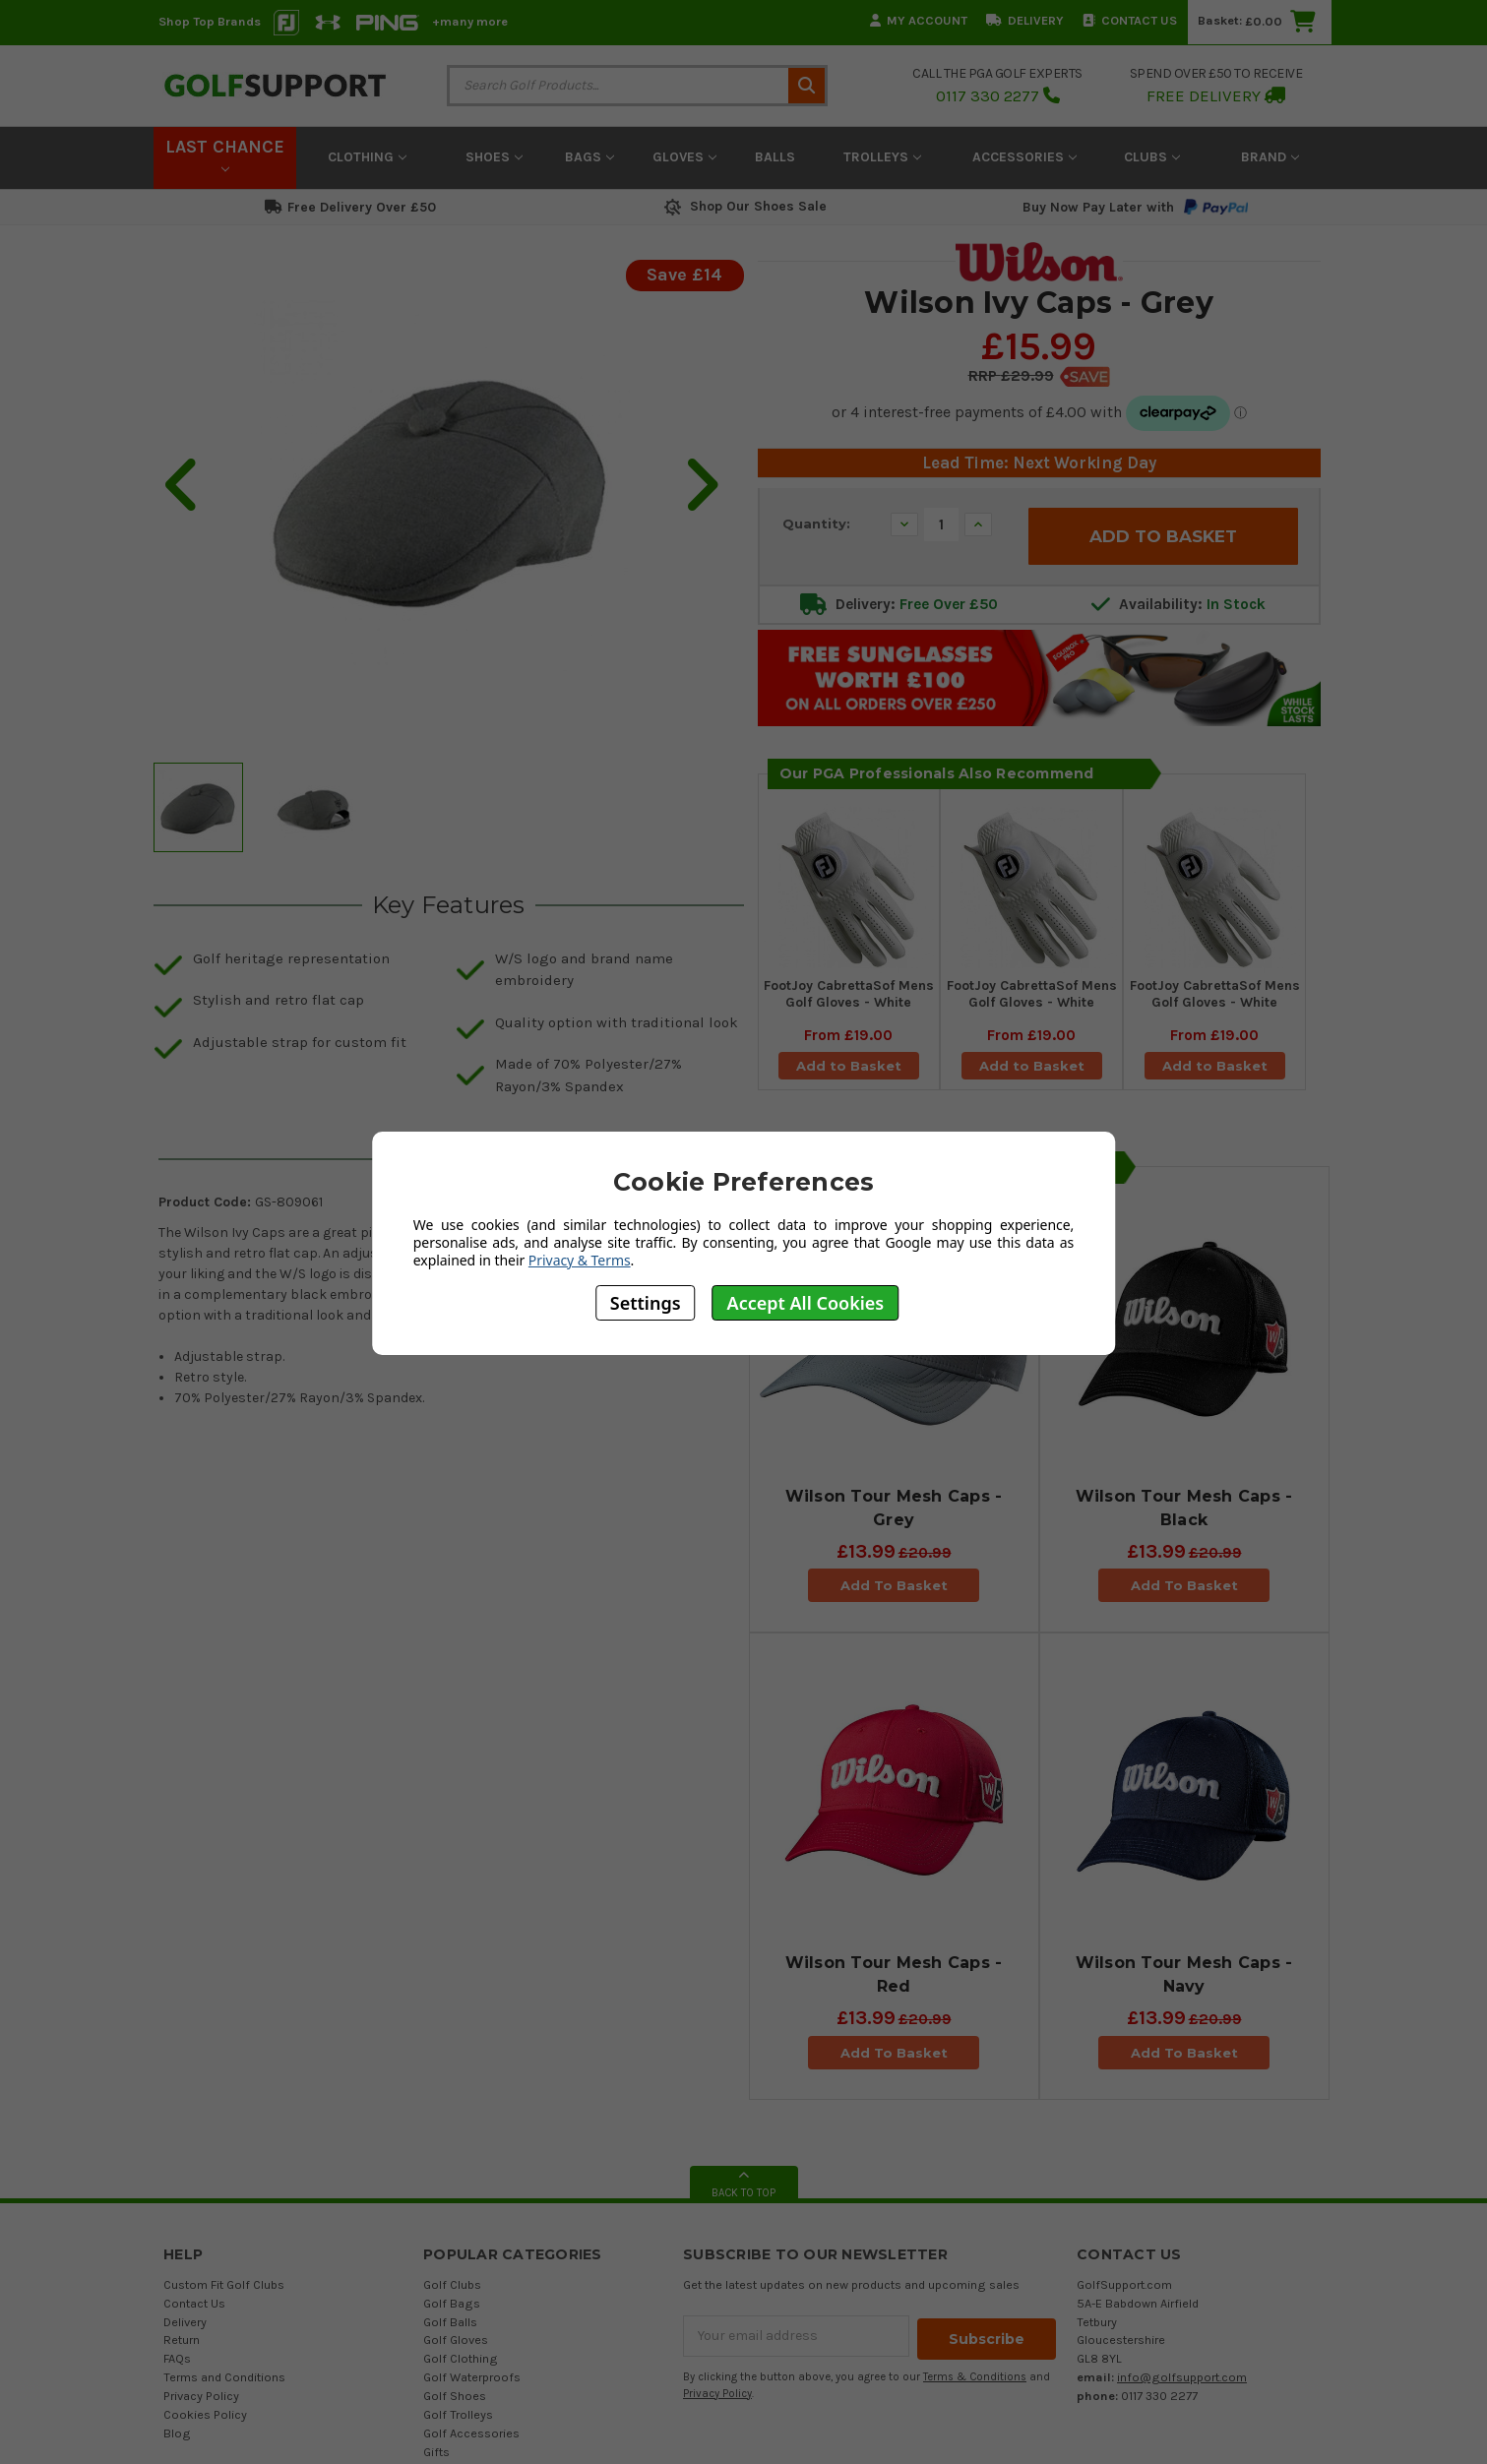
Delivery (1025, 20)
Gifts (436, 2451)
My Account (918, 20)
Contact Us (1130, 20)
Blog (177, 2433)
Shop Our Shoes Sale (743, 206)
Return (181, 2339)
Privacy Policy (201, 2395)
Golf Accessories (471, 2433)
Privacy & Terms (579, 1260)
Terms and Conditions (224, 2377)
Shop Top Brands (209, 21)
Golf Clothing (460, 2358)
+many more (470, 21)
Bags (589, 157)
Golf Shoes (454, 2395)
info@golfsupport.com (1182, 2377)
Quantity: (816, 523)
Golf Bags (451, 2303)
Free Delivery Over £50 (350, 207)
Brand (1270, 157)
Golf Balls (450, 2321)
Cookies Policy (205, 2414)
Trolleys (882, 157)
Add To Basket (893, 1585)
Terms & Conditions (974, 2374)
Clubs (1152, 157)
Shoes (494, 157)
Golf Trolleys (458, 2414)
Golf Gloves (455, 2339)
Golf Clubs (452, 2284)
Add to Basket (848, 1069)
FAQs (177, 2358)
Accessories (1024, 157)
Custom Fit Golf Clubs (223, 2284)
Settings (645, 1303)
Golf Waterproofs (472, 2377)
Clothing (367, 157)
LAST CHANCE (224, 154)
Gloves (684, 157)
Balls (775, 157)
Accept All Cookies (806, 1303)
